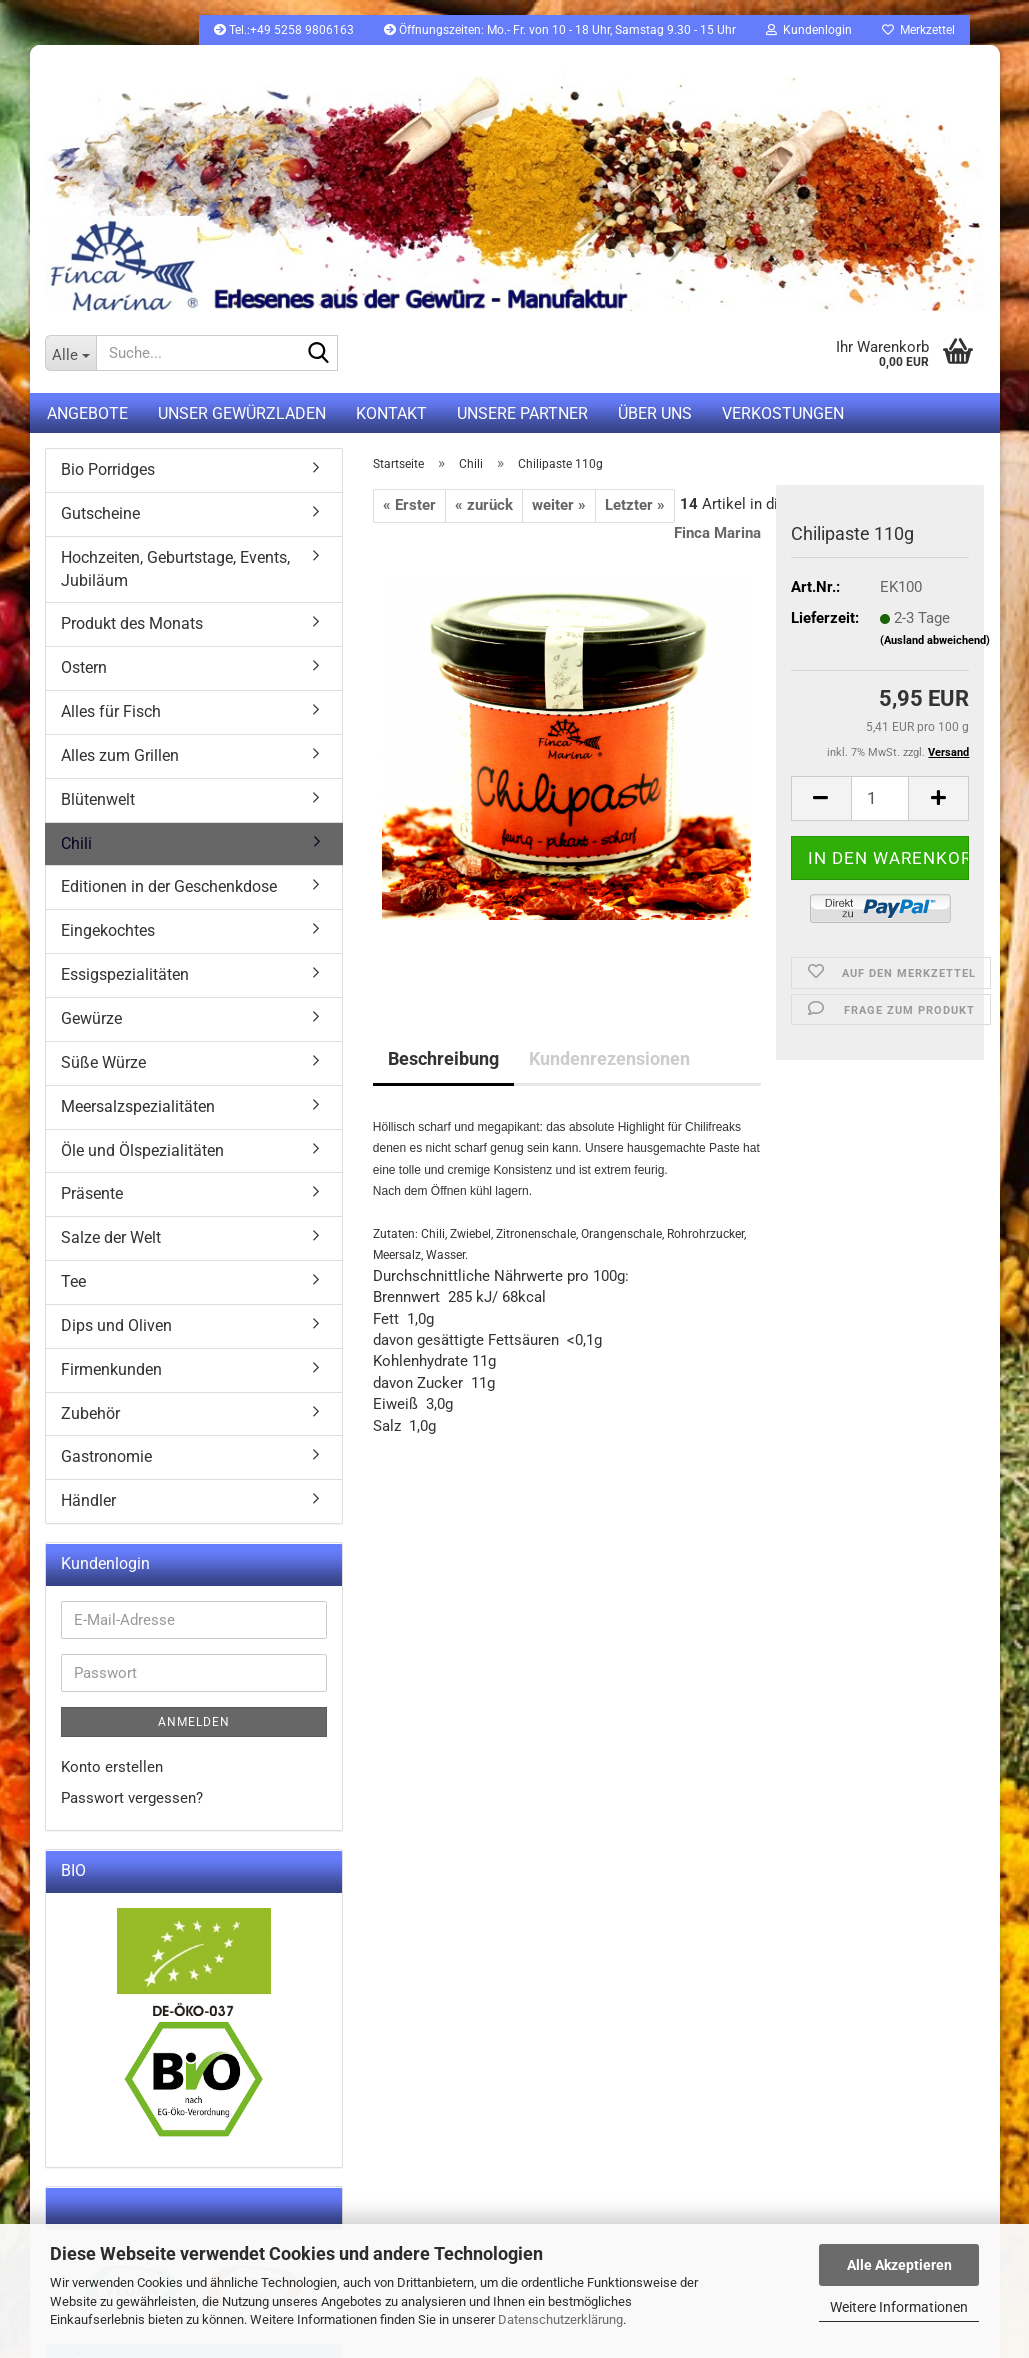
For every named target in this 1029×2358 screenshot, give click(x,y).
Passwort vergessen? (132, 1798)
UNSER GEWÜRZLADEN (242, 413)
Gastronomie (106, 1456)
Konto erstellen (112, 1767)
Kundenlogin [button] (809, 30)
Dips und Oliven (116, 1325)
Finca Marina (717, 533)
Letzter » (635, 505)
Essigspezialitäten (125, 974)
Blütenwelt (98, 799)
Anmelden (194, 1722)
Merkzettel (918, 30)
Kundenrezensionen (609, 1058)
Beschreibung (443, 1058)
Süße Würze (103, 1062)
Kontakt (391, 413)
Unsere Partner (522, 413)
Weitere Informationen (899, 2307)
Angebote (87, 413)
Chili (76, 843)
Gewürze (91, 1018)
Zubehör (90, 1413)
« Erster (409, 505)
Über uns (655, 413)
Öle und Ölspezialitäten (142, 1150)
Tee (73, 1281)
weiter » (559, 505)
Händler (88, 1500)
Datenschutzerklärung (560, 2319)
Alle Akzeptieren (899, 2265)
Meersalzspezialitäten (138, 1106)
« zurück (484, 505)
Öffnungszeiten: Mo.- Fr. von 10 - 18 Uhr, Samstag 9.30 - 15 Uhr (560, 30)
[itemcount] (880, 798)
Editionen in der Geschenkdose (169, 886)
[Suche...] (71, 353)
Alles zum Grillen (120, 755)
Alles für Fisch (111, 711)
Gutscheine (100, 513)
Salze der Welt (111, 1237)
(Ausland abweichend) (935, 640)
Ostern (84, 667)
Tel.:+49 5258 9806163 (284, 30)
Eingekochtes (108, 930)
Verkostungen (783, 413)
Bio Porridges (108, 469)
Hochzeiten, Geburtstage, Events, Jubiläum (175, 569)
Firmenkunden (111, 1369)
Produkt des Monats (132, 623)
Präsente (92, 1193)
